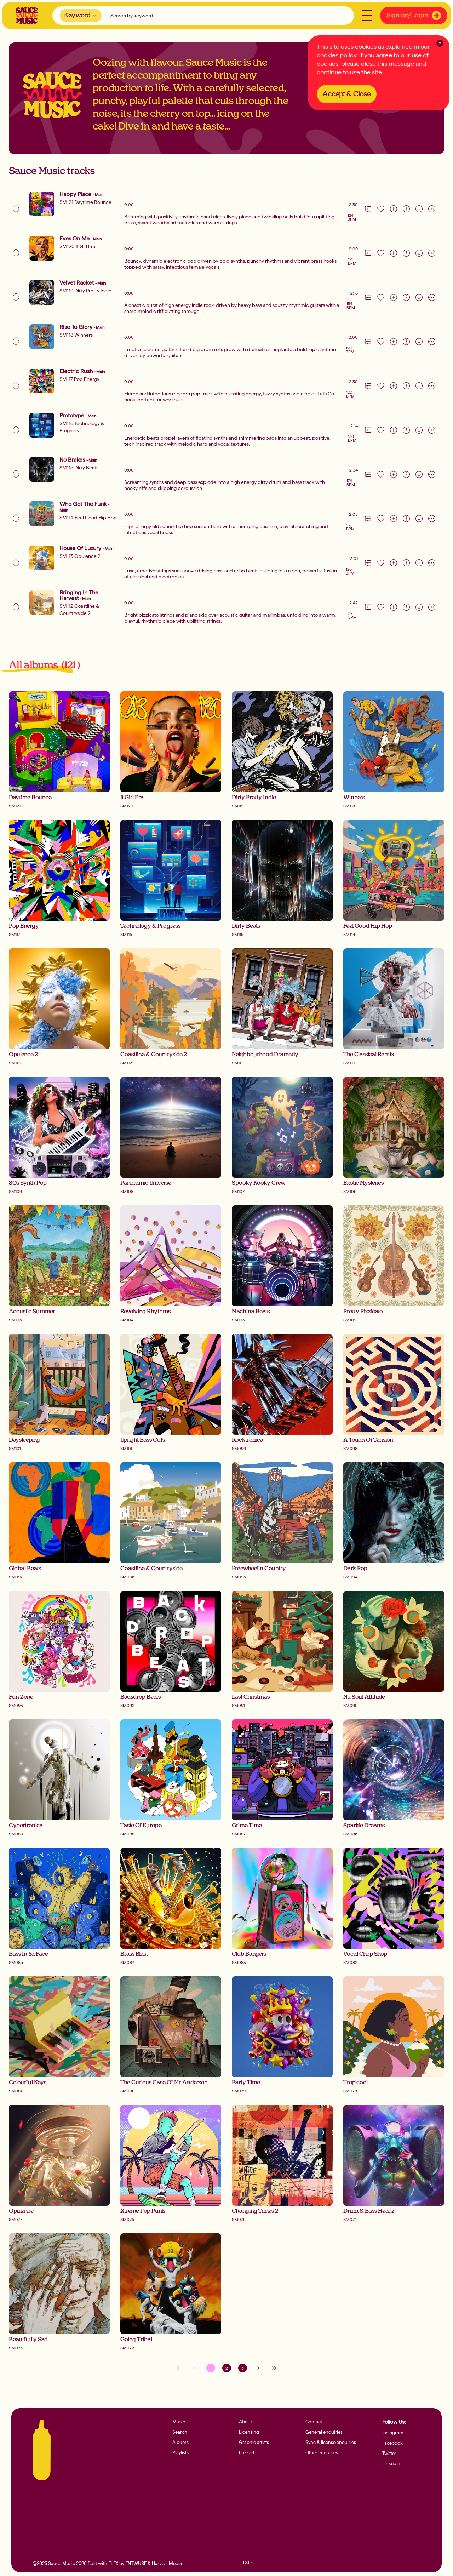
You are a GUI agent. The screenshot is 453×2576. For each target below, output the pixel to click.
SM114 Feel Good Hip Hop (88, 517)
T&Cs (248, 2563)
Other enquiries (324, 2455)
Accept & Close (350, 93)
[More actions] (432, 209)
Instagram (394, 2433)
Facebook (394, 2444)
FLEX (113, 2563)
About (246, 2422)
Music (179, 2422)
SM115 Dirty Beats (78, 467)
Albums (181, 2444)
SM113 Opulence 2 (80, 556)
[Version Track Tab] (368, 209)
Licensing (250, 2433)
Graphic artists (256, 2444)
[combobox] (82, 17)
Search (180, 2433)
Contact (315, 2422)
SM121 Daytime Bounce (85, 202)
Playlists (181, 2455)
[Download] (419, 209)
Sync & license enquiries (333, 2444)
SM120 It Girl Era (77, 246)
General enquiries (326, 2433)
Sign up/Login (412, 17)
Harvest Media (167, 2563)
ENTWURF (136, 2563)
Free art (248, 2455)
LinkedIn (392, 2466)
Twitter (390, 2455)
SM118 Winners (76, 335)
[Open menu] (365, 17)
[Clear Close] (439, 43)
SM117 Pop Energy (79, 379)
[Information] (406, 209)
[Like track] (381, 209)
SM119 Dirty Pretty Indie (85, 290)
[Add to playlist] (393, 209)
